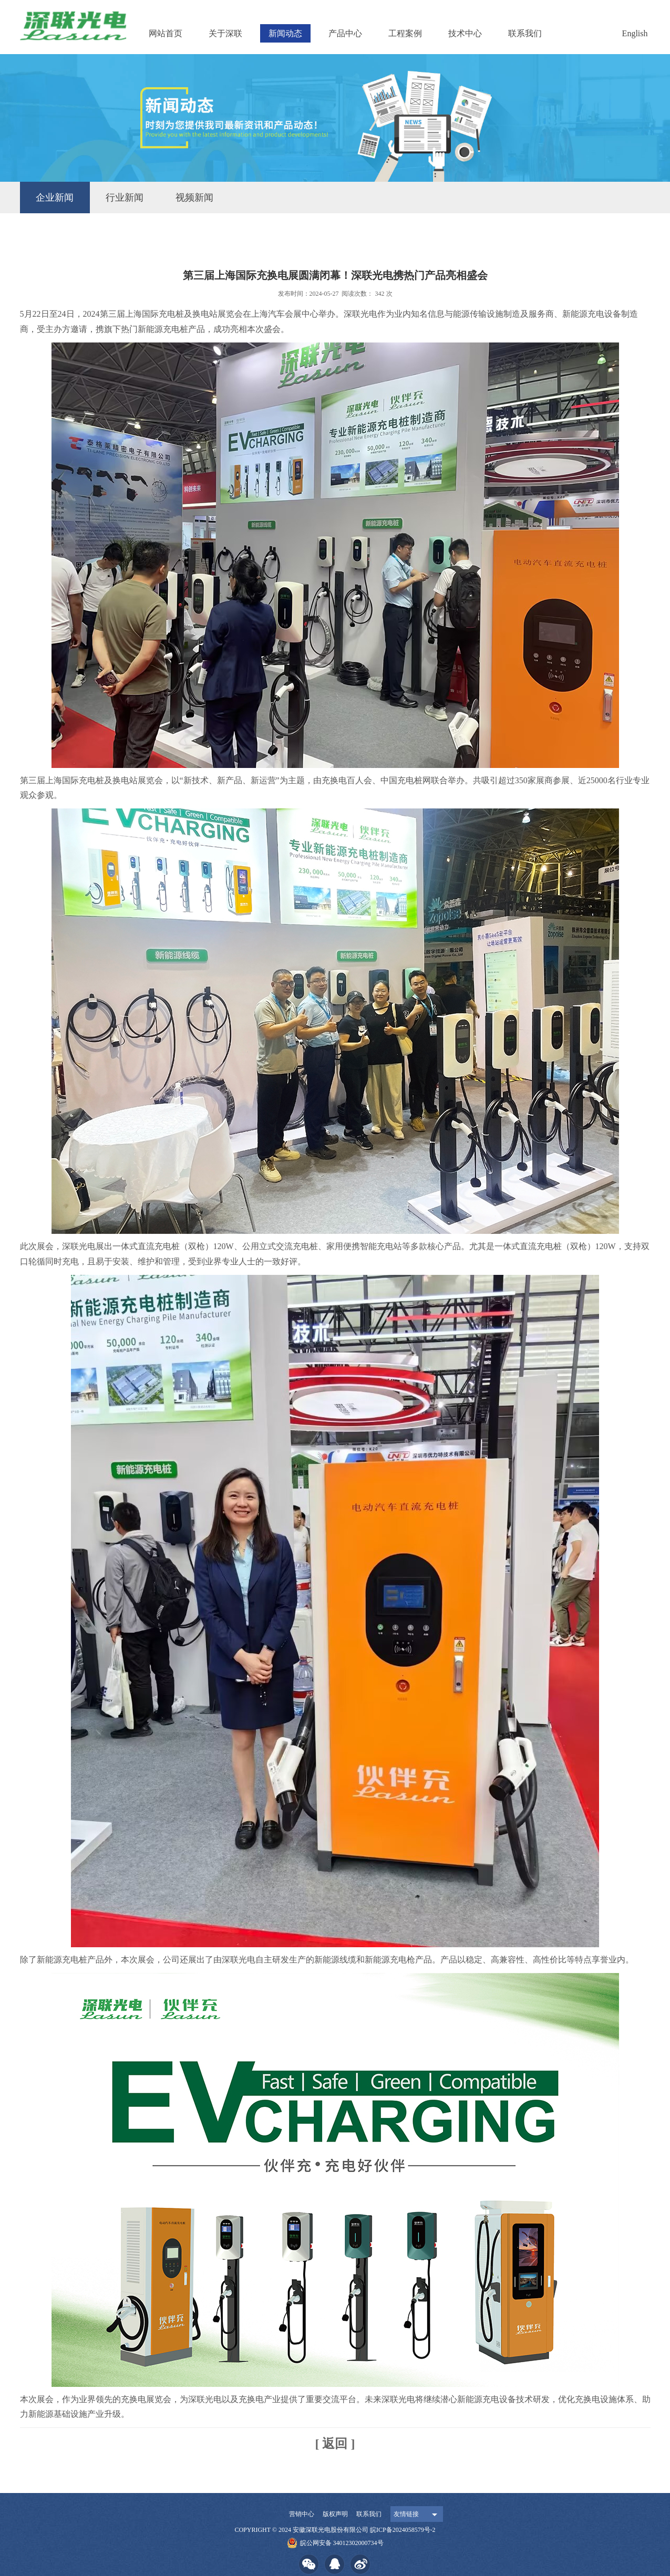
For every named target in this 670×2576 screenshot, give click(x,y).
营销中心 (301, 2514)
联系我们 (525, 33)
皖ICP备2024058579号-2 (403, 2529)
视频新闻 (194, 197)
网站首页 (165, 33)
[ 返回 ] (335, 2443)
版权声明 (335, 2514)
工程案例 (405, 33)
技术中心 (465, 33)
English (635, 33)
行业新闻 (124, 197)
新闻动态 (285, 33)
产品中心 (345, 33)
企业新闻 (55, 197)
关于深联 (225, 33)
